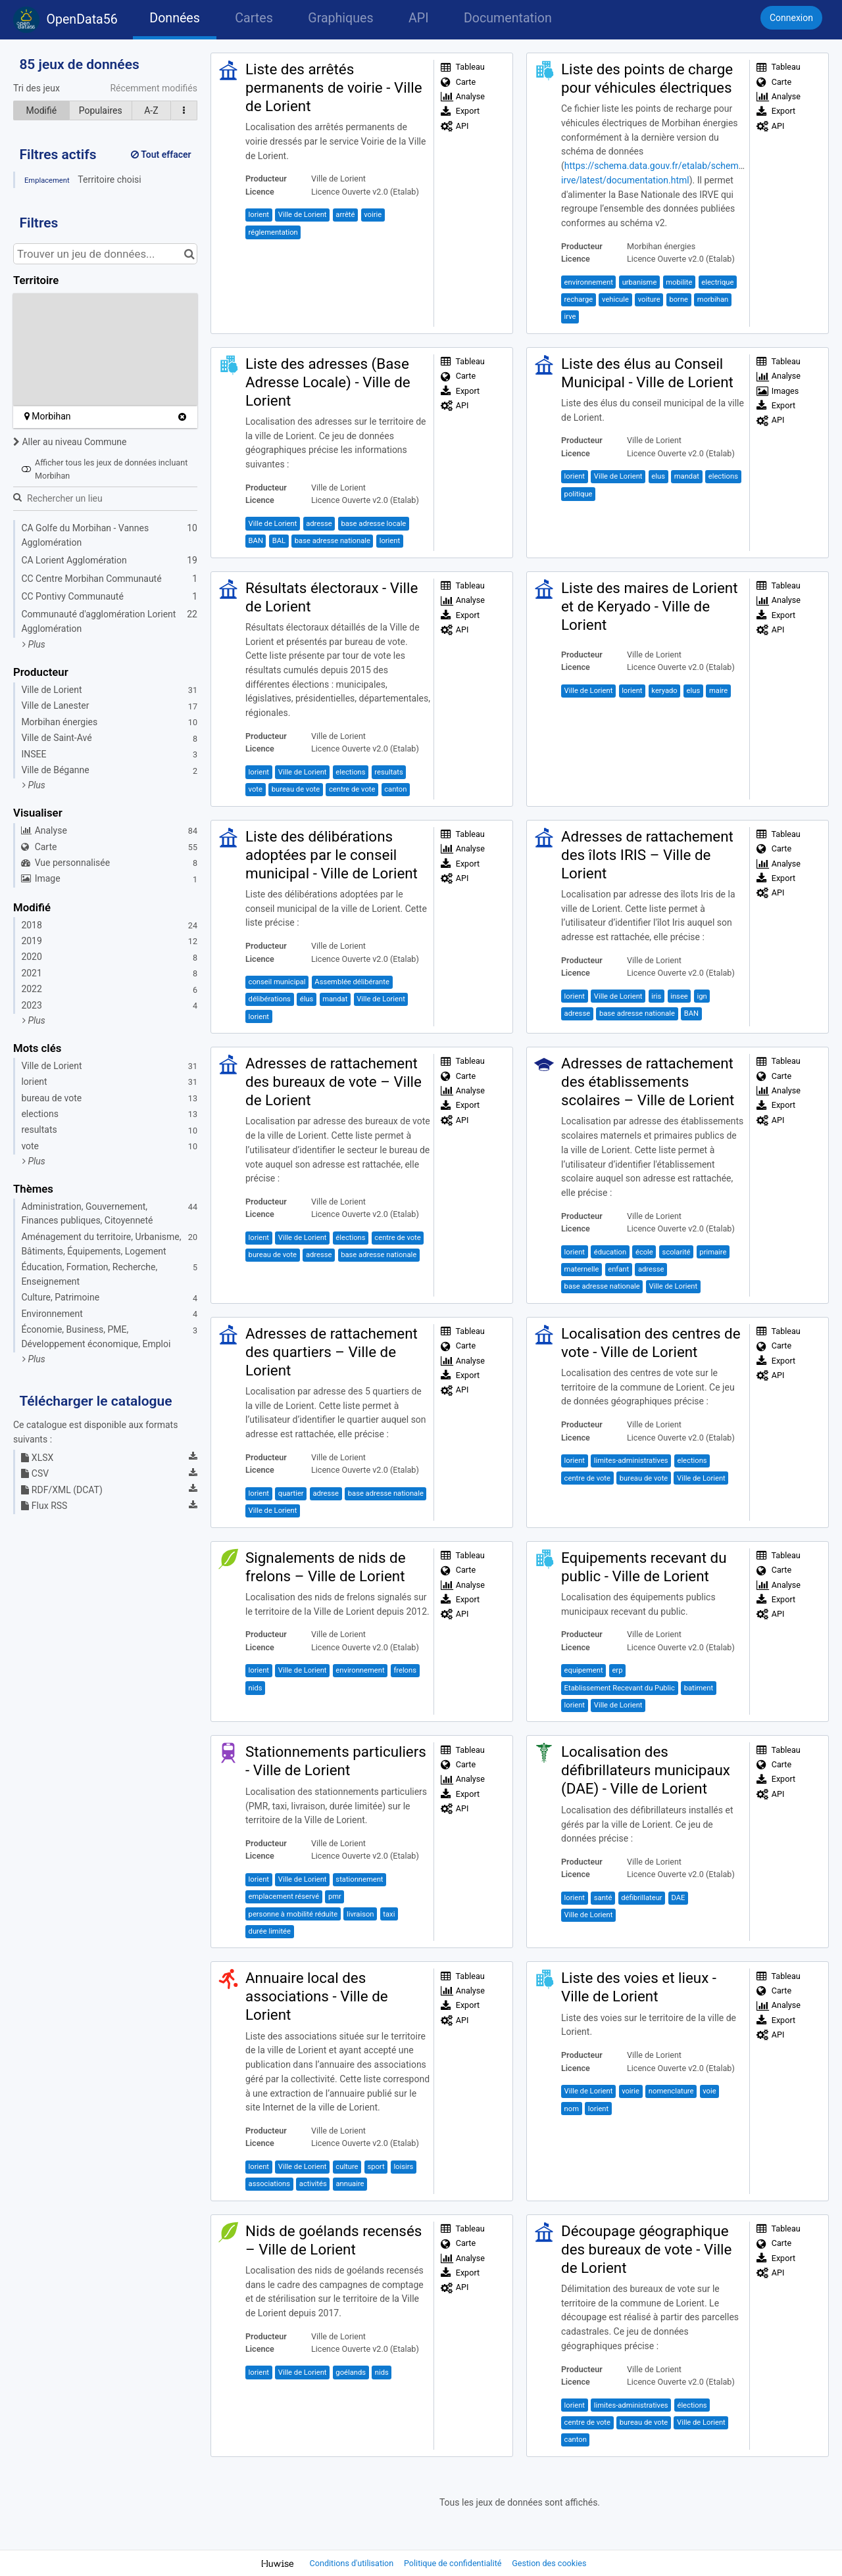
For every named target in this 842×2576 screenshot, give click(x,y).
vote (255, 789)
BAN (256, 541)
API (418, 18)
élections (350, 1237)
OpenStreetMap (168, 399)
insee (679, 996)
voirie (373, 214)
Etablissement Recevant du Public (619, 1688)
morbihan (712, 299)
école (644, 1252)
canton (395, 789)
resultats (388, 772)
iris (656, 996)
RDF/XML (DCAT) (61, 1490)
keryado (664, 690)
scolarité (676, 1252)
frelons (404, 1670)
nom (571, 2109)
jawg (77, 399)
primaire (712, 1252)
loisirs (403, 2166)
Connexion (791, 17)
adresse (319, 523)
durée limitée (270, 1931)
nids (255, 1688)
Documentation (508, 18)
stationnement (359, 1879)
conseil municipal (277, 982)
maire (718, 690)
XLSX (37, 1457)
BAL (278, 541)
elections (723, 476)
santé (603, 1898)
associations (269, 2184)
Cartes (253, 18)
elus (658, 476)
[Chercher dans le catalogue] (189, 253)
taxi (389, 1914)
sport (375, 2166)
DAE (678, 1898)
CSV (35, 1473)
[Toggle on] (26, 469)
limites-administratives (631, 1460)
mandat (686, 476)
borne (678, 299)
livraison (360, 1914)
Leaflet (53, 399)
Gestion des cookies (549, 2563)
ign (702, 996)
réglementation (273, 232)
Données (174, 18)
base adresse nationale (332, 541)
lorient (259, 214)
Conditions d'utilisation (353, 2563)
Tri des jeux (36, 88)
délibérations (270, 999)
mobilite (679, 282)
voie (709, 2091)
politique (578, 494)
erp (617, 1670)
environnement (588, 282)
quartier (291, 1493)
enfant (618, 1269)
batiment (698, 1688)
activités (313, 2184)
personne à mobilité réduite (293, 1914)
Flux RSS (44, 1505)
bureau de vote (296, 789)
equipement (583, 1670)
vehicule (615, 299)
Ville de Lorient (302, 214)
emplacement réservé (284, 1896)
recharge (578, 299)
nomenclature (671, 2091)
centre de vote (352, 789)
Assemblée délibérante (351, 982)
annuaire (349, 2184)
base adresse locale (373, 523)
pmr (334, 1896)
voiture (649, 299)
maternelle (581, 1269)
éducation (610, 1252)
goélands (350, 2372)
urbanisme (639, 282)
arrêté (345, 214)
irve (570, 316)
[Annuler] (182, 417)
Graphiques (340, 18)
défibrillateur (641, 1898)
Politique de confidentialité (454, 2563)
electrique (717, 282)
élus (307, 999)
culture (346, 2166)
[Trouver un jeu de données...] (105, 253)
